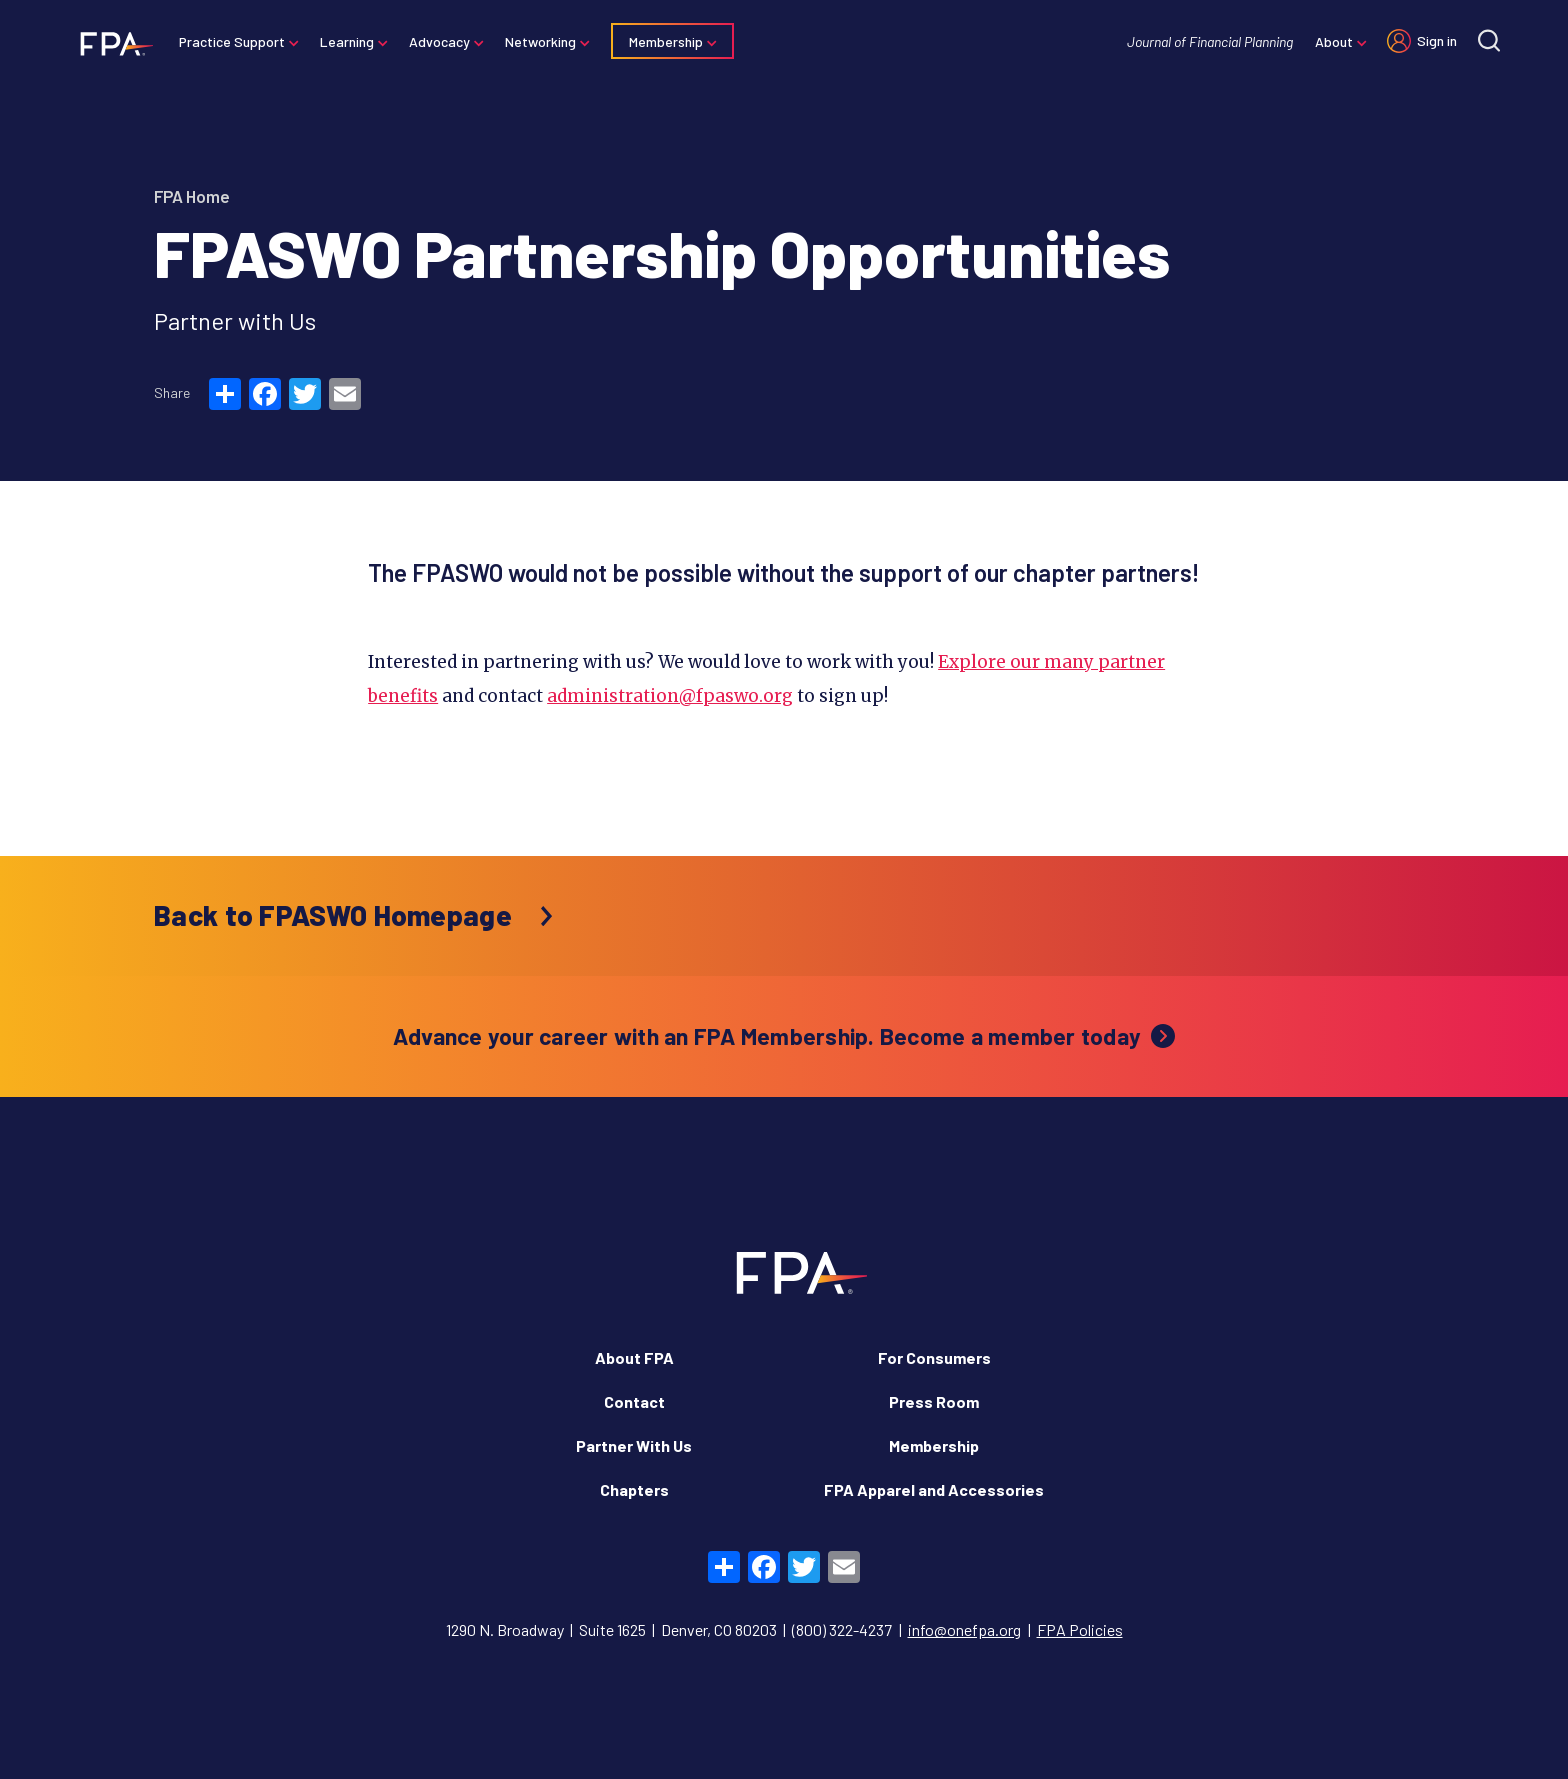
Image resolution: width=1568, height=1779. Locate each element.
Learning (349, 41)
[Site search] (1487, 40)
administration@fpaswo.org (670, 696)
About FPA (634, 1357)
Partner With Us (634, 1445)
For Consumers (934, 1357)
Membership (668, 41)
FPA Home (192, 196)
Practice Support (234, 41)
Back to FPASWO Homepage (333, 915)
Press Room (934, 1401)
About (1332, 41)
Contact (634, 1401)
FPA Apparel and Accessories (934, 1489)
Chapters (634, 1489)
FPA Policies (1080, 1629)
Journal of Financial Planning (1208, 41)
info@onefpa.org (964, 1629)
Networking (542, 41)
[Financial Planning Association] (112, 43)
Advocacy (441, 41)
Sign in (1435, 40)
